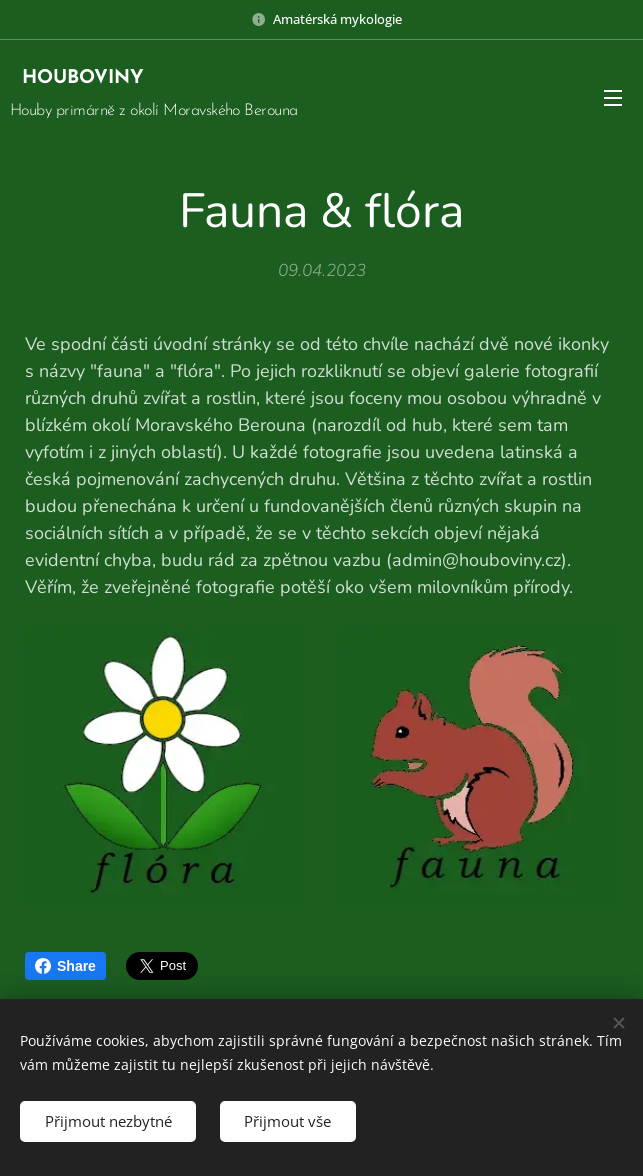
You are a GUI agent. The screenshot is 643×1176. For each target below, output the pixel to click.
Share (65, 966)
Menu (613, 98)
